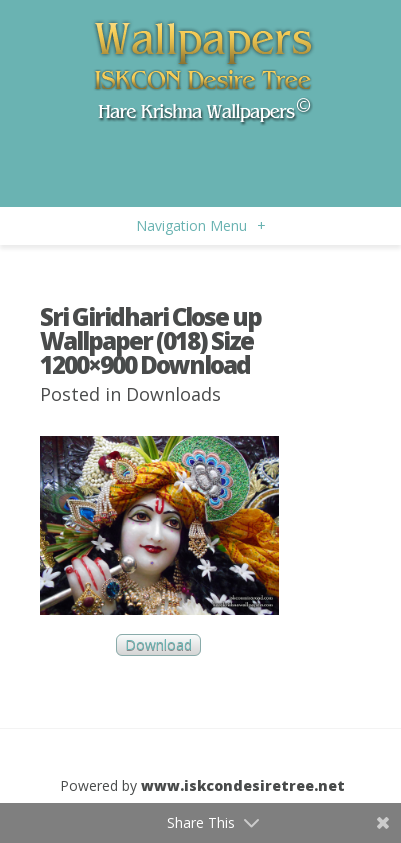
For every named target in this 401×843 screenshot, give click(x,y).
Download (158, 645)
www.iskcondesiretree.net (243, 785)
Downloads (173, 394)
